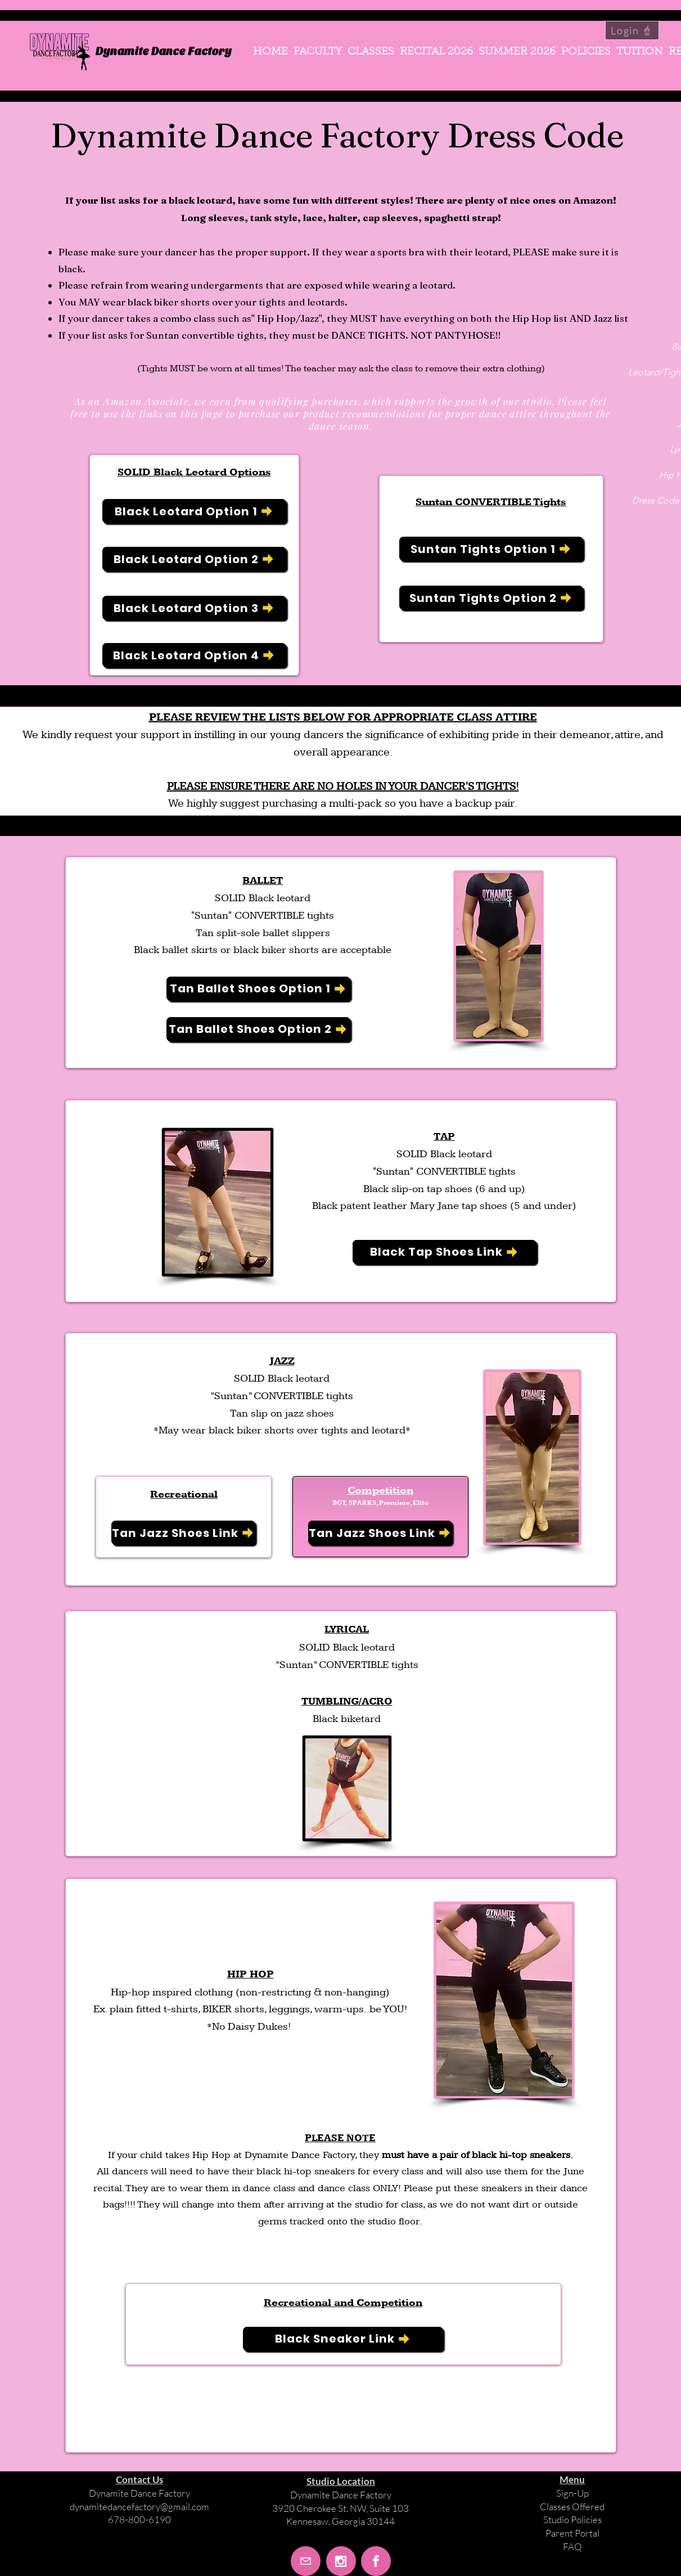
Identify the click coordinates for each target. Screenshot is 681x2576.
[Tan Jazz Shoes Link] (183, 1533)
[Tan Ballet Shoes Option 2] (258, 1029)
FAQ (572, 2546)
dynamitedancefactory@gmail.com (139, 2506)
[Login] (632, 30)
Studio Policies (572, 2519)
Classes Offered (572, 2506)
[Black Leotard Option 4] (194, 655)
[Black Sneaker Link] (343, 2339)
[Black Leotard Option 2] (194, 559)
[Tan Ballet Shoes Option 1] (258, 989)
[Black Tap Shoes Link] (444, 1252)
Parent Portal (572, 2533)
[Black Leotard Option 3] (194, 608)
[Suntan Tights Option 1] (491, 549)
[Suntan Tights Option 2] (491, 598)
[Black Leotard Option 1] (194, 511)
